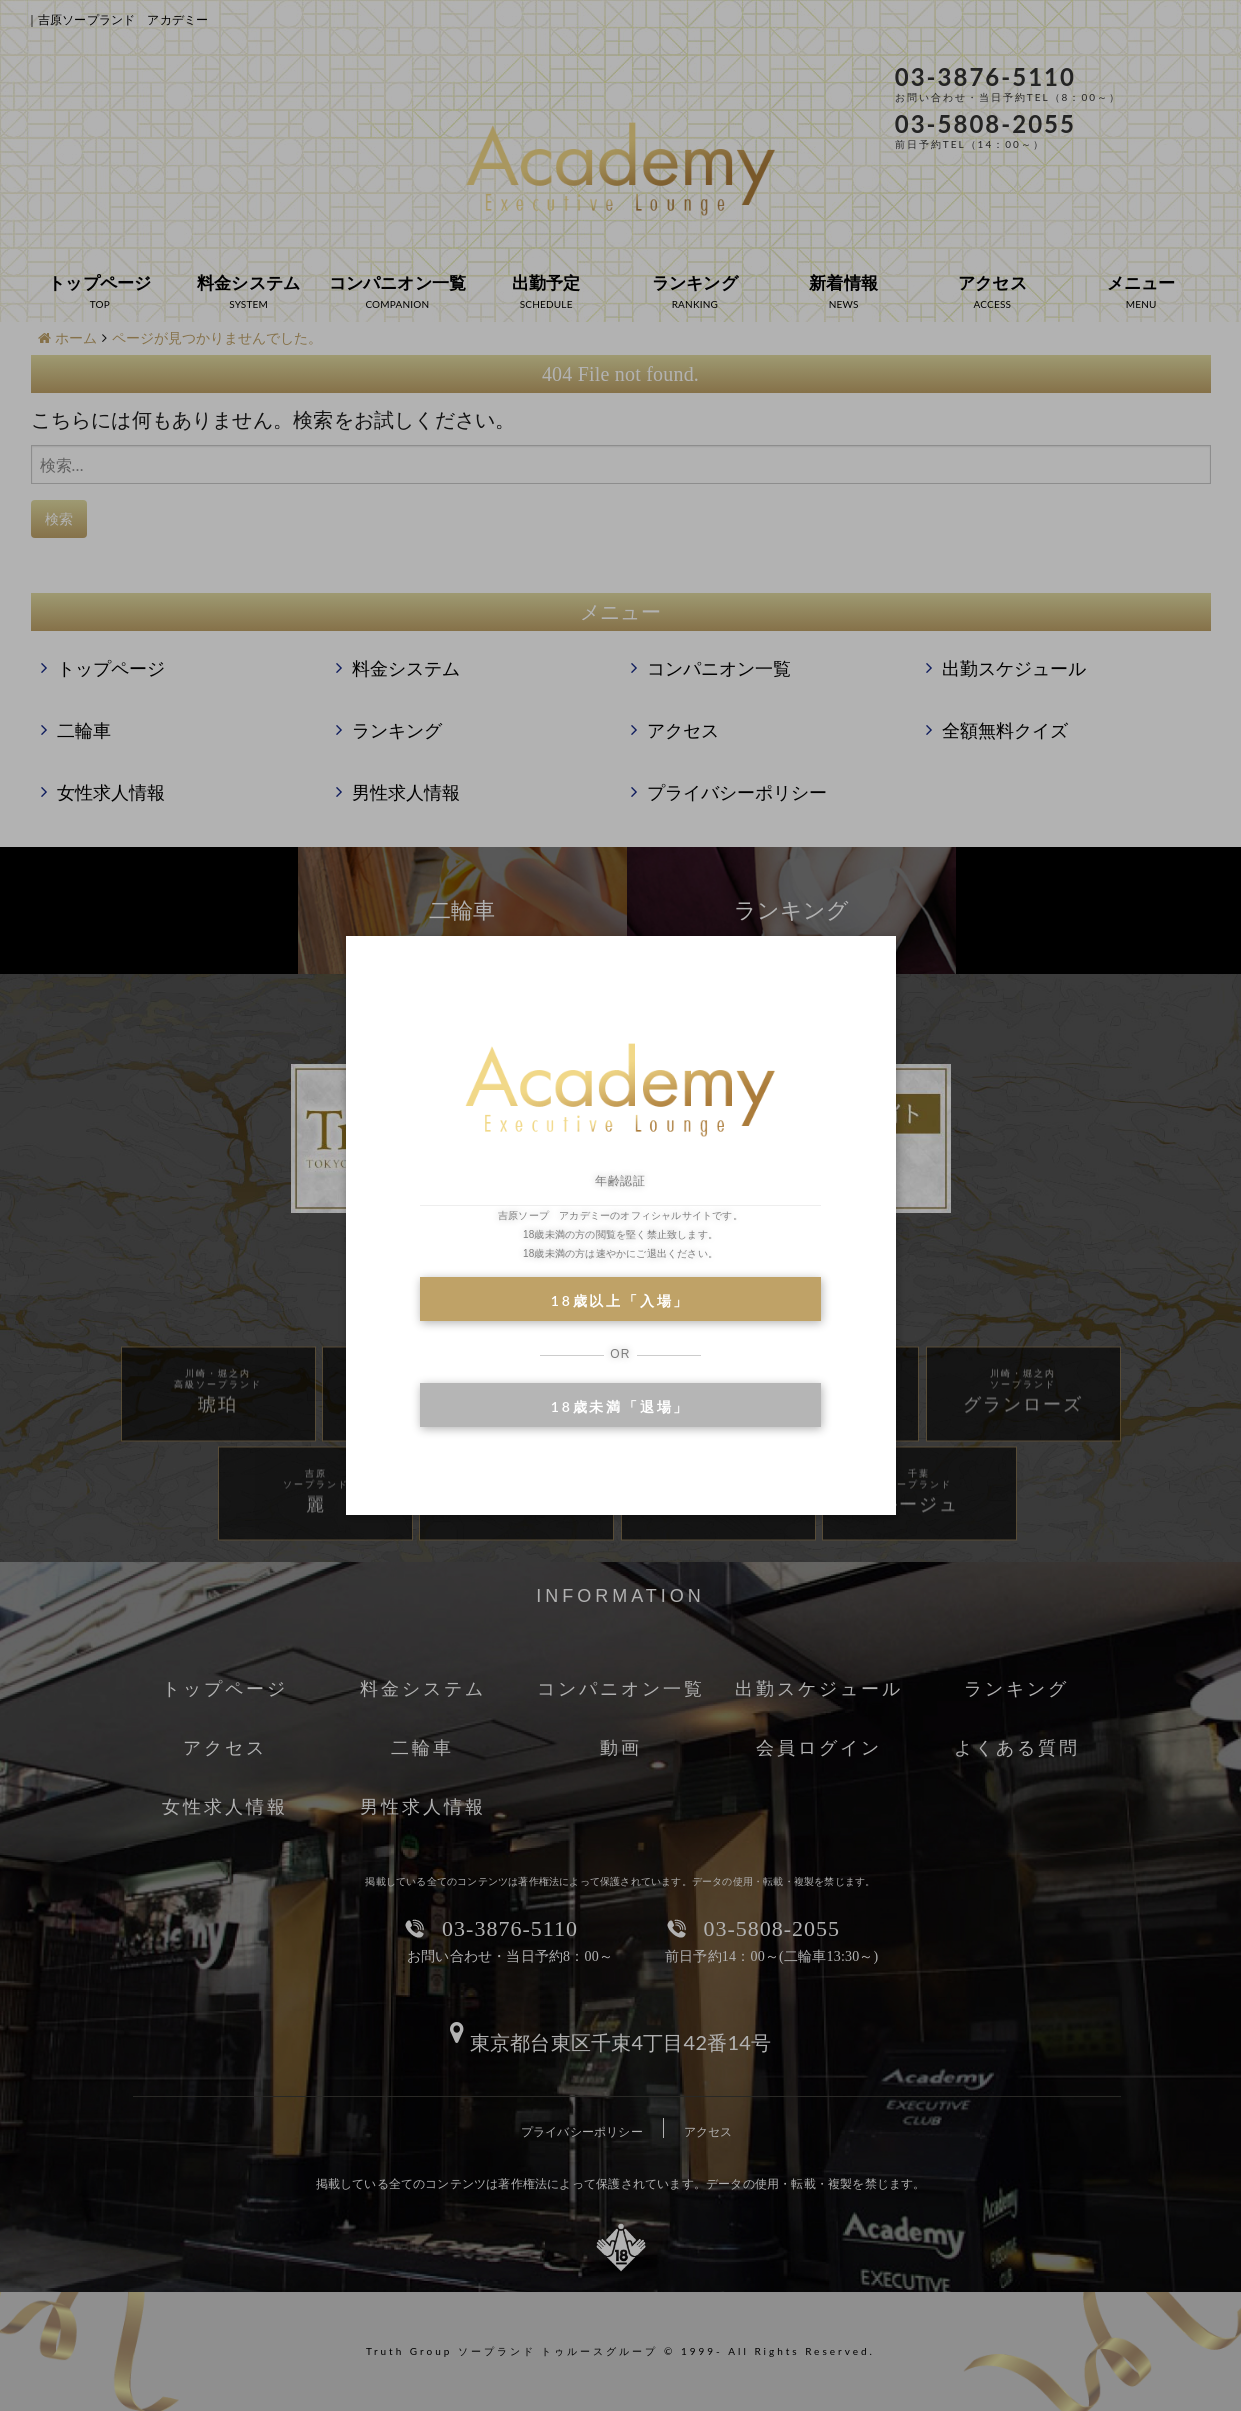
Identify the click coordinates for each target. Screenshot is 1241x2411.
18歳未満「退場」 (620, 1406)
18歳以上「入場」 (620, 1300)
